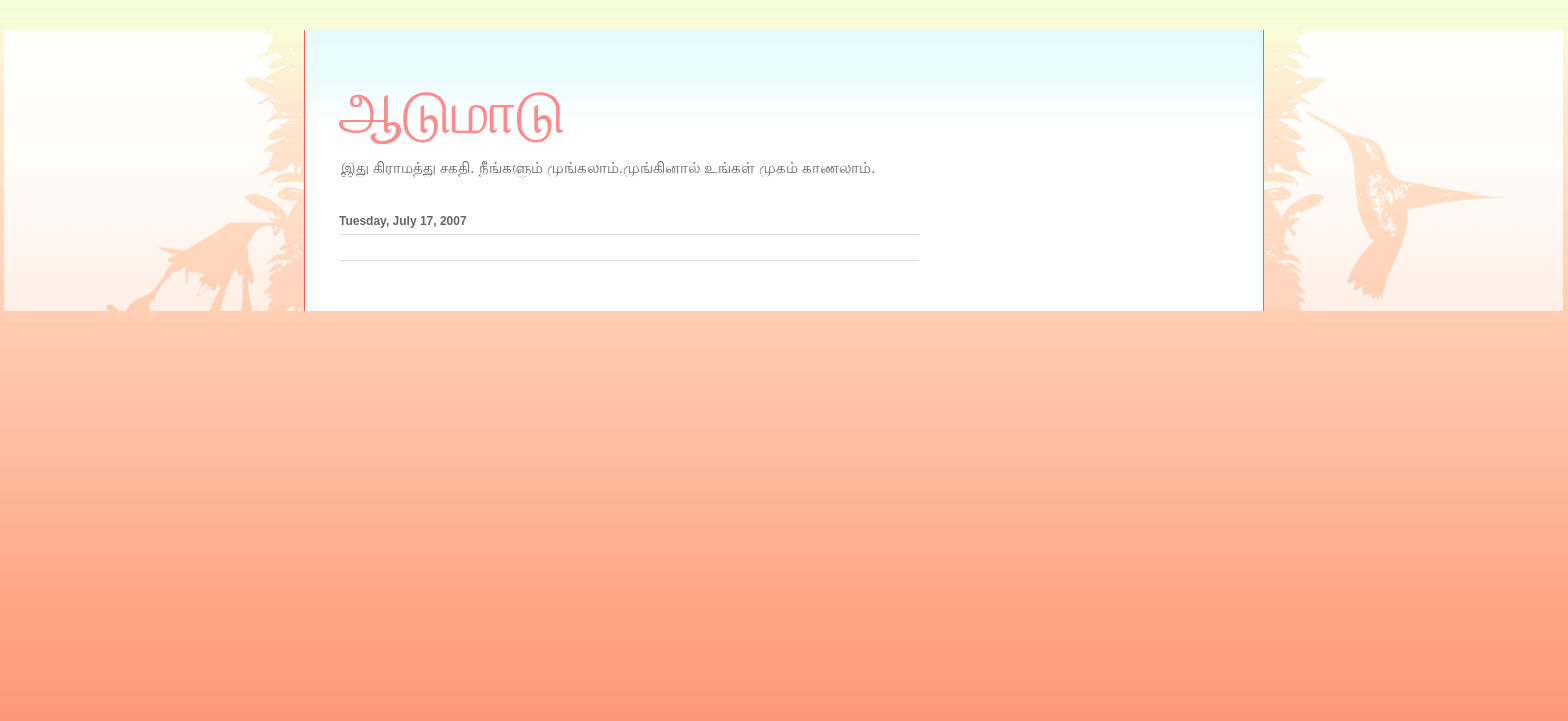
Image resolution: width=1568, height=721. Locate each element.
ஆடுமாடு (452, 113)
